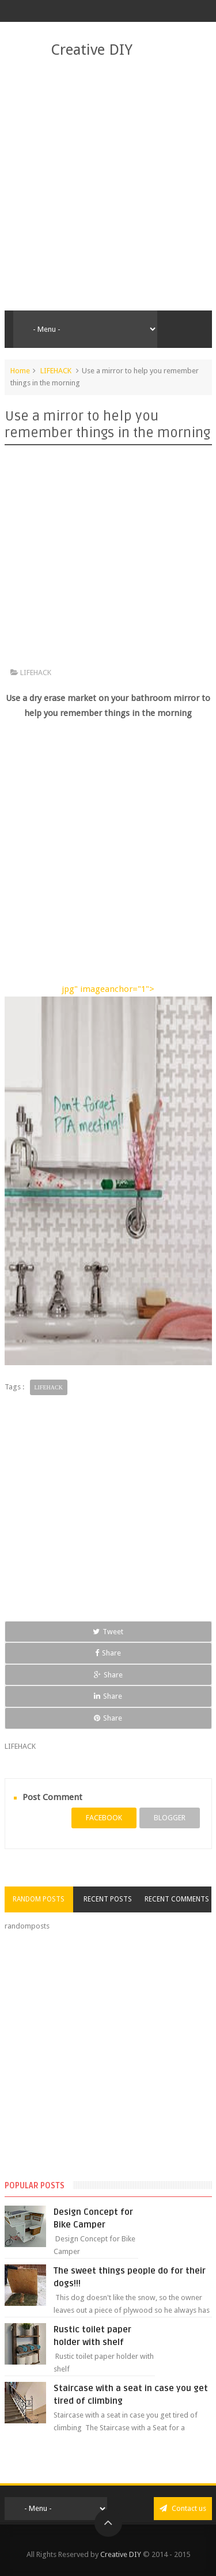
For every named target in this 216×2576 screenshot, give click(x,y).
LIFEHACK (55, 370)
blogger (169, 1817)
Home (20, 370)
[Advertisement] (108, 185)
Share (108, 1653)
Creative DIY (91, 49)
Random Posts (39, 1899)
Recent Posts (108, 1899)
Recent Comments (177, 1899)
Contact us (183, 2508)
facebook (104, 1817)
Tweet (108, 1631)
